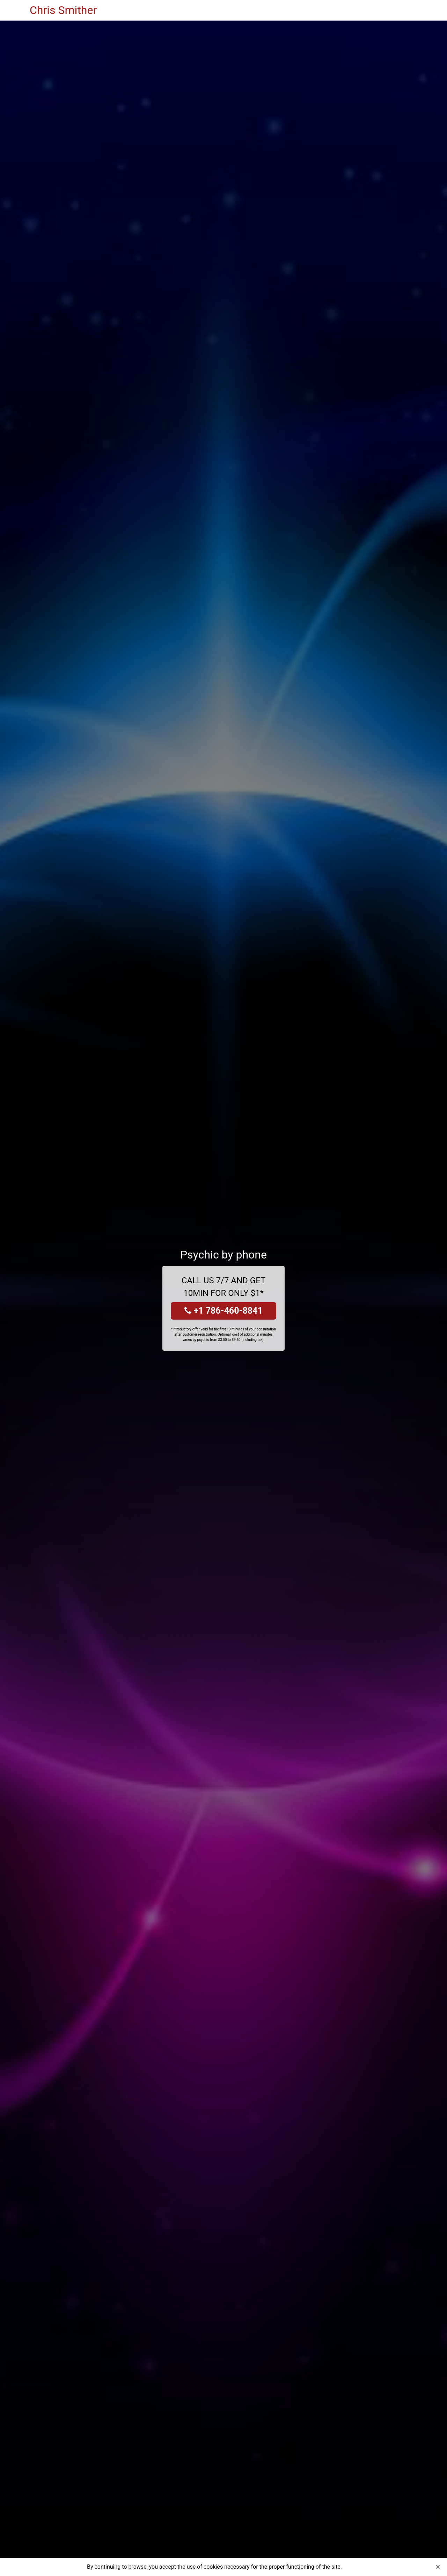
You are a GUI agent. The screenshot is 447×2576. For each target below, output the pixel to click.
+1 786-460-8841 (223, 1311)
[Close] (438, 2567)
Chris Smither (63, 10)
